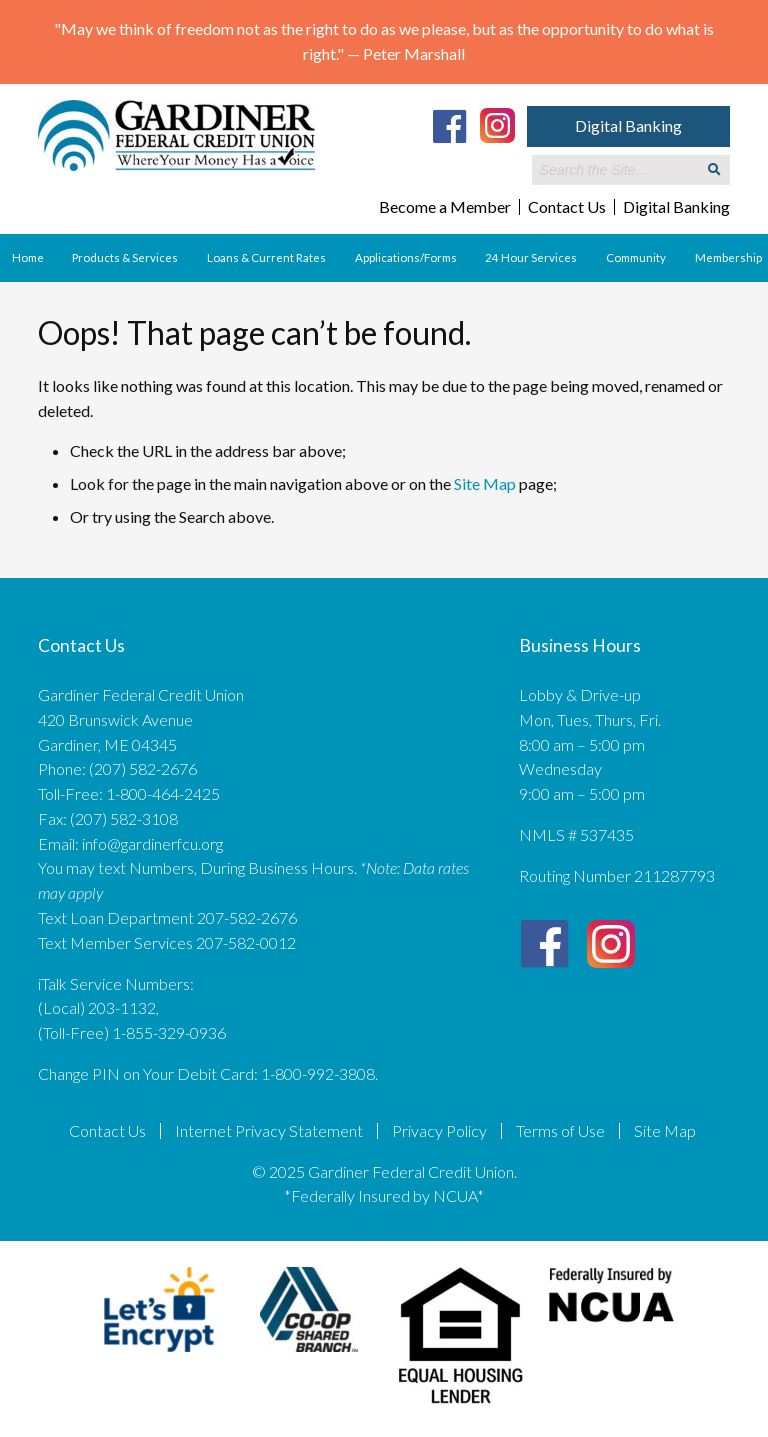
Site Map (485, 483)
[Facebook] (450, 126)
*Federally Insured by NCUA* (384, 1195)
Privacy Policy (439, 1131)
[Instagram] (497, 124)
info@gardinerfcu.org (152, 843)
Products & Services (125, 257)
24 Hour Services (531, 257)
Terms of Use (560, 1131)
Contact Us (567, 207)
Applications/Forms (406, 257)
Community (636, 257)
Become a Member (445, 207)
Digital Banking (628, 125)
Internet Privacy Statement (269, 1131)
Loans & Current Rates (266, 257)
